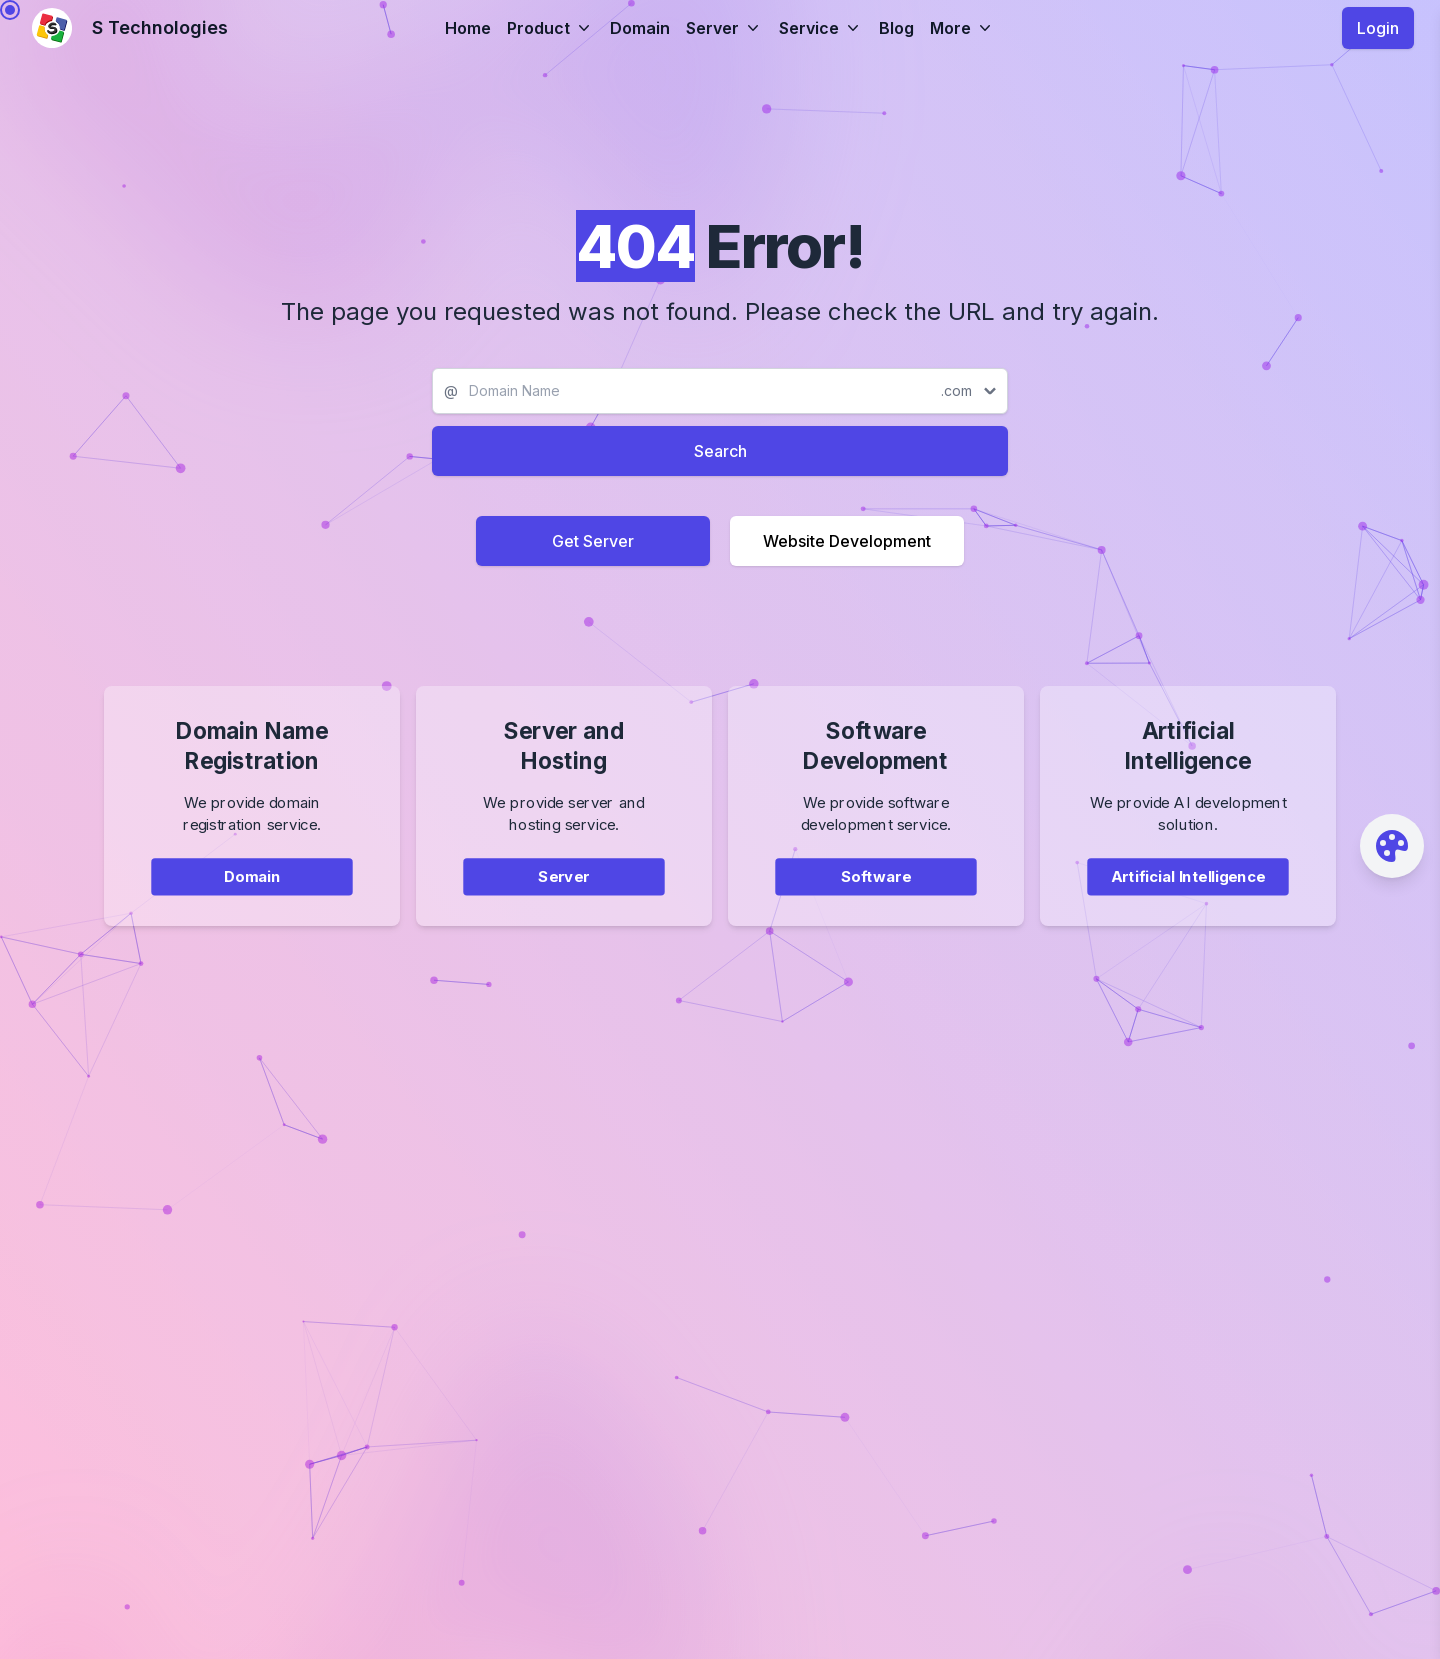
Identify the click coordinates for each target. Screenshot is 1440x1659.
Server (724, 28)
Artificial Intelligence (1187, 888)
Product (550, 28)
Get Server (593, 541)
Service (821, 28)
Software (876, 888)
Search (720, 451)
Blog (896, 28)
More (962, 28)
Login (1378, 28)
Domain (640, 28)
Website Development (847, 541)
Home (468, 28)
